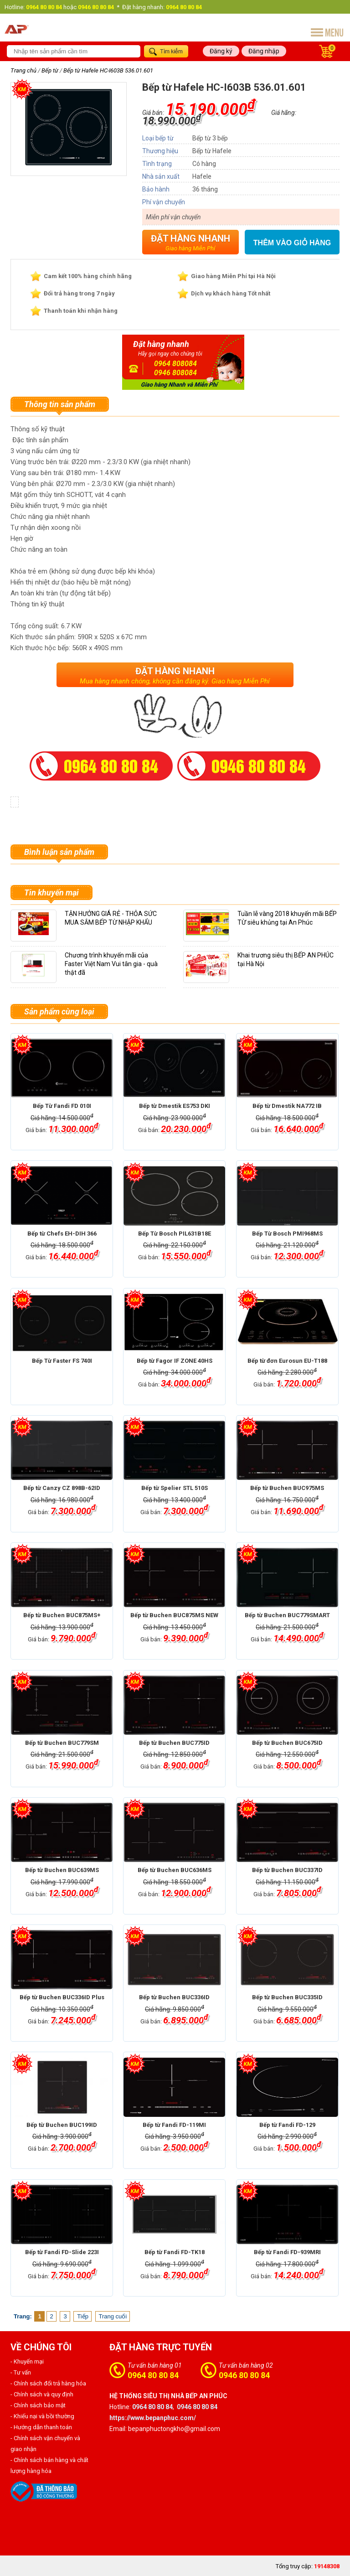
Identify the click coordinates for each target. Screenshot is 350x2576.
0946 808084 (175, 372)
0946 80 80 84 (244, 2375)
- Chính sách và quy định (41, 2394)
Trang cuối (113, 2316)
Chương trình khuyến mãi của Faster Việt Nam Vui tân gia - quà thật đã (111, 964)
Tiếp (82, 2316)
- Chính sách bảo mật (38, 2405)
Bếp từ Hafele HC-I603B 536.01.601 (108, 70)
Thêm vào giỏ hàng (292, 243)
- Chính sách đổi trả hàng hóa (48, 2383)
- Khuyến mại (27, 2361)
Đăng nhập (263, 51)
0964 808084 (175, 363)
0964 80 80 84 (153, 2375)
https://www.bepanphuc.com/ (152, 2417)
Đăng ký (221, 51)
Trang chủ (23, 70)
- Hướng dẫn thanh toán (41, 2427)
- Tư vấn (20, 2372)
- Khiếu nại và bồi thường (42, 2416)
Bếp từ (49, 70)
